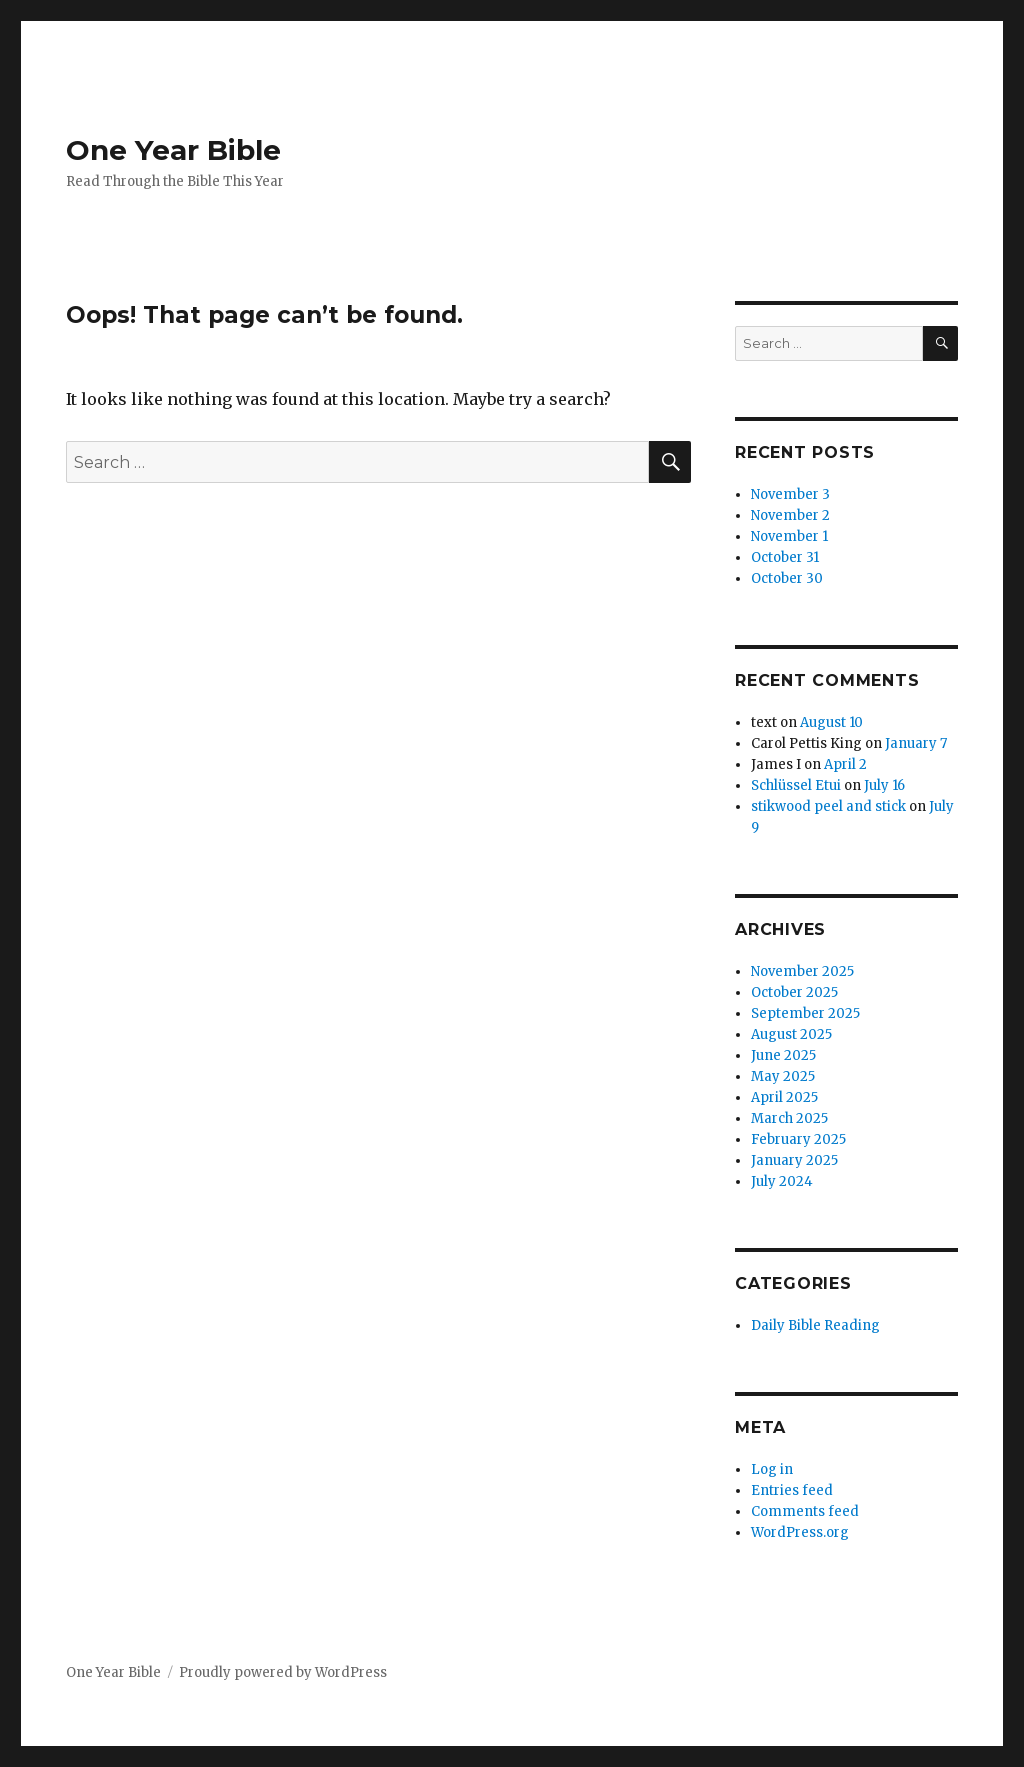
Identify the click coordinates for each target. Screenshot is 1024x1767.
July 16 (884, 785)
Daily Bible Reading (815, 1325)
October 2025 (794, 992)
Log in (772, 1469)
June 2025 (783, 1055)
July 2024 (782, 1181)
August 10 (831, 722)
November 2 (790, 515)
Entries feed (792, 1490)
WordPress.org (800, 1532)
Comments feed (805, 1511)
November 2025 (802, 971)
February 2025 (798, 1139)
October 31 (785, 557)
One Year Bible (173, 150)
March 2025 (789, 1118)
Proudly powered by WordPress (283, 1672)
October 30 (787, 578)
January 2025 (794, 1160)
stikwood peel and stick (828, 806)
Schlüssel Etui (796, 785)
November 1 (789, 536)
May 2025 (783, 1076)
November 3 (790, 494)
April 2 (845, 764)
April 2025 (784, 1097)
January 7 (916, 743)
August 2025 (791, 1034)
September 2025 (805, 1013)
